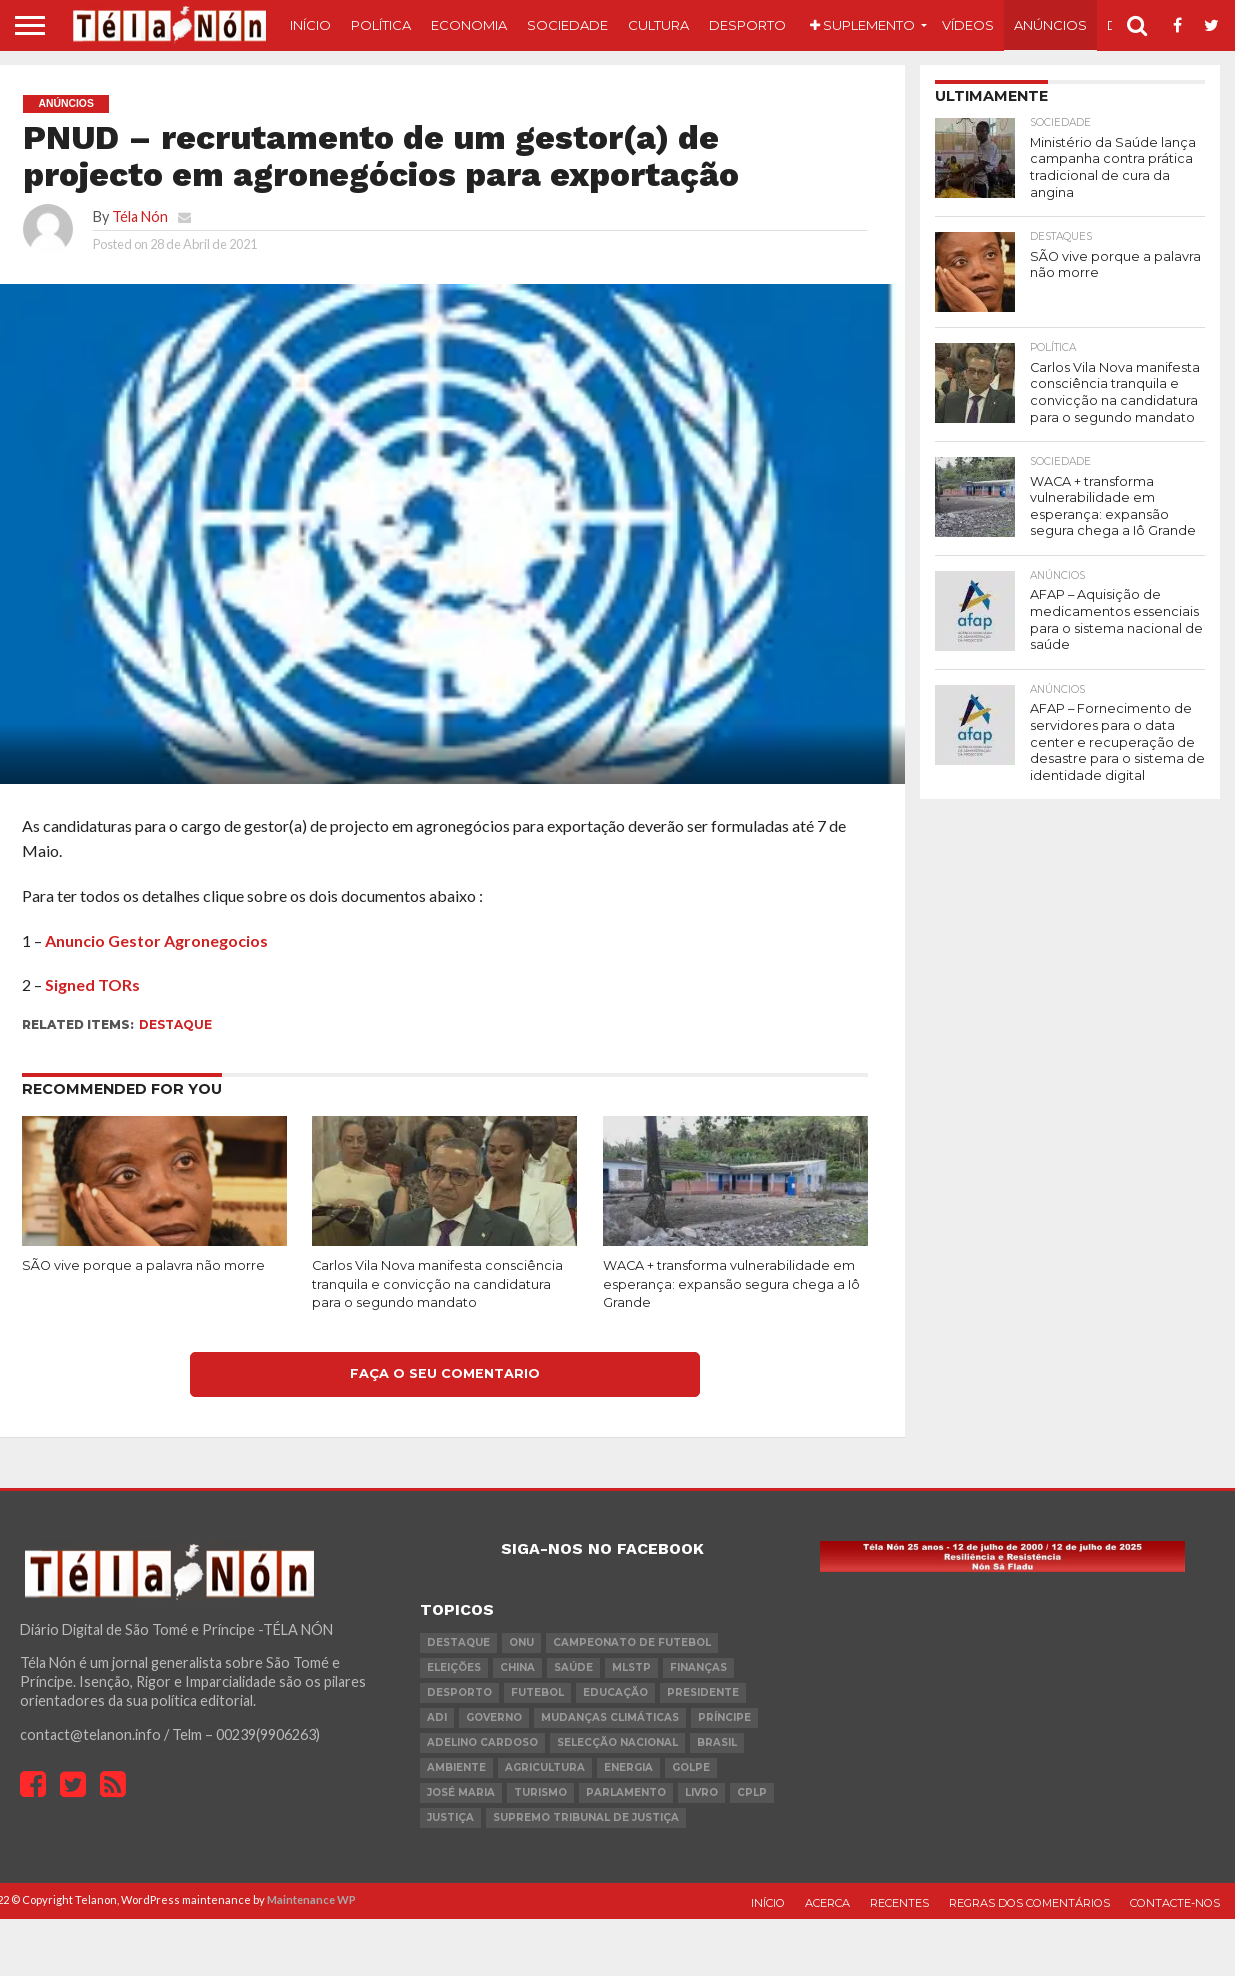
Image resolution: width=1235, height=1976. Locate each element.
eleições (454, 1667)
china (517, 1667)
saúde (573, 1667)
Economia (469, 25)
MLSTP (631, 1667)
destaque (175, 1024)
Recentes (899, 1903)
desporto (459, 1692)
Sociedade (567, 25)
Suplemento (862, 25)
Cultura (658, 25)
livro (701, 1792)
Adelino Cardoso (482, 1742)
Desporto (747, 25)
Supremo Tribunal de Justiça (586, 1817)
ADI (437, 1717)
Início (310, 25)
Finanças (698, 1667)
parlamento (626, 1792)
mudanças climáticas (610, 1717)
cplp (752, 1792)
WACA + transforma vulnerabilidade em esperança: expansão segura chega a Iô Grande (731, 1284)
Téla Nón (140, 216)
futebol (537, 1692)
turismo (540, 1792)
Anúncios (1050, 25)
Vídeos (968, 25)
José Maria (461, 1792)
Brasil (717, 1742)
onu (521, 1642)
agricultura (545, 1767)
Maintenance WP (311, 1899)
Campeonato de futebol (632, 1642)
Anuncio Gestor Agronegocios (156, 940)
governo (494, 1717)
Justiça (450, 1817)
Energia (628, 1767)
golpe (691, 1767)
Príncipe (724, 1717)
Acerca (827, 1903)
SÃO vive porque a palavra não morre (143, 1265)
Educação (615, 1692)
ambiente (456, 1767)
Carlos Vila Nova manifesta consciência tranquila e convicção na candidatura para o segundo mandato (437, 1284)
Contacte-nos (1175, 1903)
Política (381, 25)
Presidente (703, 1692)
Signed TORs (92, 984)
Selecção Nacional (617, 1742)
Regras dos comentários (1029, 1903)
